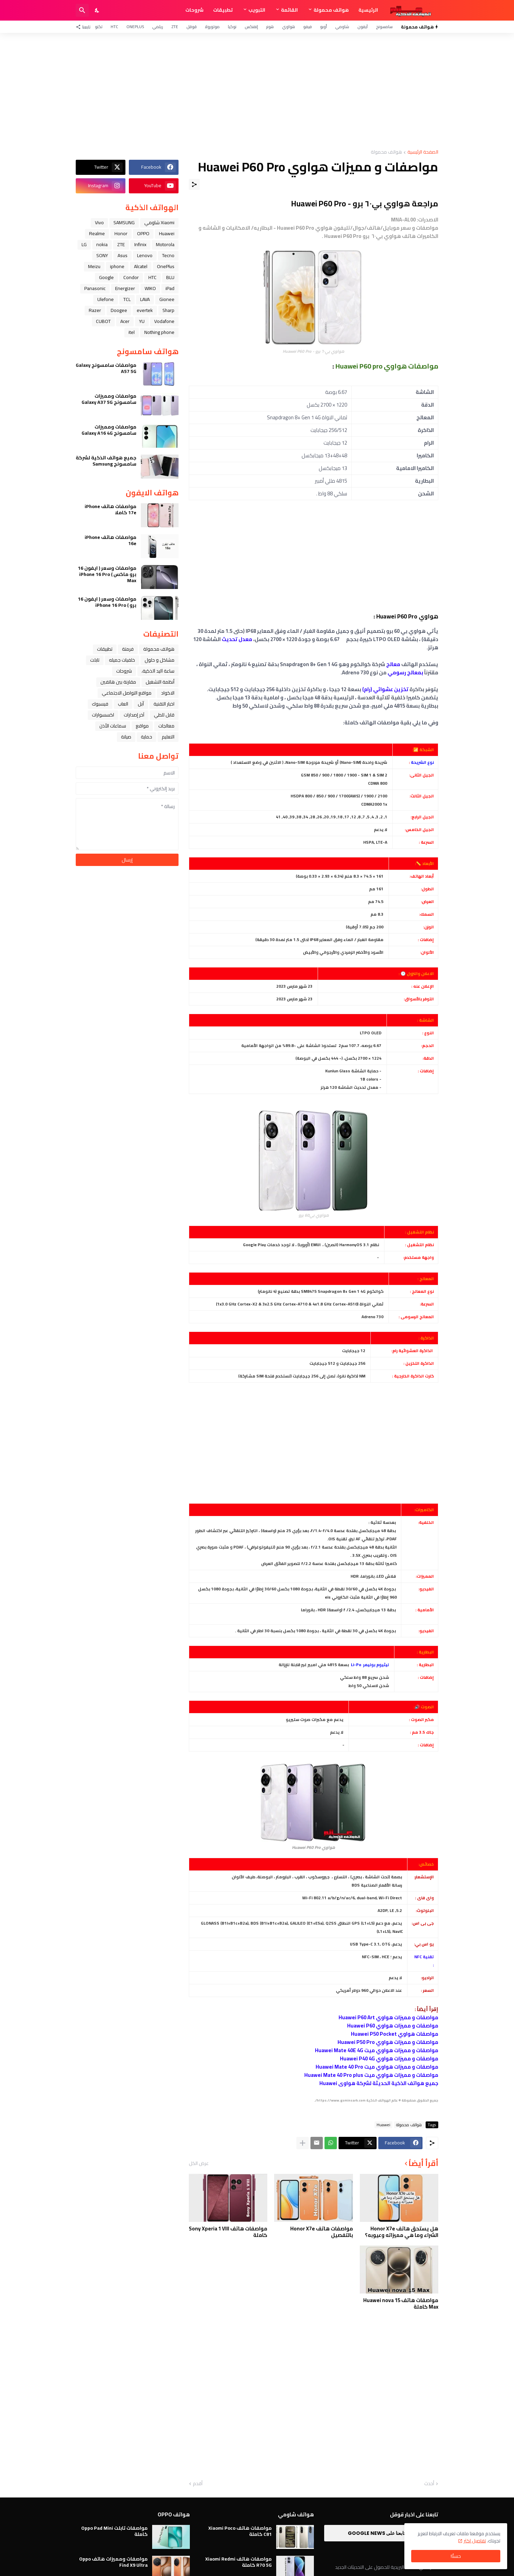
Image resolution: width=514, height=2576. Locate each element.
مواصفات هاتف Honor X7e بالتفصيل (321, 2232)
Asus (122, 255)
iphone (117, 266)
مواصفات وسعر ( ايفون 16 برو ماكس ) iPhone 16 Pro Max (107, 574)
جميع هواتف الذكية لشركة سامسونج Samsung (106, 461)
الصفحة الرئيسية (422, 152)
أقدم (198, 2483)
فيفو (307, 27)
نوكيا (232, 27)
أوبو (323, 27)
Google (106, 277)
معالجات (166, 725)
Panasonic (95, 288)
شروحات (194, 9)
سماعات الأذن (112, 725)
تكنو (98, 27)
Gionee (166, 299)
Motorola (165, 244)
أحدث (429, 2483)
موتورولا (212, 27)
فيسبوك (100, 703)
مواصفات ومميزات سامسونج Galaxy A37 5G (109, 399)
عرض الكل (199, 2163)
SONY (102, 255)
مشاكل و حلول (159, 659)
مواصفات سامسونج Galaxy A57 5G (106, 368)
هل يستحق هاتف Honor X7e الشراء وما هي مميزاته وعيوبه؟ (401, 2232)
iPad (170, 288)
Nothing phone (159, 332)
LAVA (145, 299)
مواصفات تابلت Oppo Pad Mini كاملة (114, 2531)
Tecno (168, 255)
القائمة (289, 9)
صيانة (126, 736)
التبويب (256, 9)
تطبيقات (223, 9)
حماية (146, 736)
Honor (120, 233)
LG (84, 244)
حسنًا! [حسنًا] (456, 2556)
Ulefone (105, 299)
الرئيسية (368, 9)
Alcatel (140, 266)
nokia (102, 244)
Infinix (140, 244)
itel (131, 332)
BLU (170, 277)
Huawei (383, 2124)
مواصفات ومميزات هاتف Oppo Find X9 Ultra (113, 2562)
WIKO (150, 288)
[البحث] (82, 10)
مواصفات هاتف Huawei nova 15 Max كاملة (400, 2303)
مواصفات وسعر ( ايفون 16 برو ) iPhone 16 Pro (107, 602)
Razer (95, 310)
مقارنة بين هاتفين (118, 681)
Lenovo (144, 255)
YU (142, 321)
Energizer (125, 288)
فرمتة (128, 649)
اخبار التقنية (164, 703)
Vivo (99, 222)
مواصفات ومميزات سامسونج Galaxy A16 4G (109, 430)
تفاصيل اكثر (475, 2540)
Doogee (119, 310)
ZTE (174, 27)
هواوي (288, 27)
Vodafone (164, 321)
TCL (127, 299)
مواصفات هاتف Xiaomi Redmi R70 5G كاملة (238, 2562)
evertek (145, 310)
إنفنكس (251, 27)
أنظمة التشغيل (160, 681)
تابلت (94, 659)
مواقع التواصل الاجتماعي (126, 692)
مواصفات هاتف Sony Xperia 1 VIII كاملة (228, 2232)
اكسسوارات (103, 714)
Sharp (168, 310)
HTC (114, 27)
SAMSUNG (124, 222)
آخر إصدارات (134, 714)
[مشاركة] (194, 184)
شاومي (342, 27)
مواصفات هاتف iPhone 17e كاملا (110, 509)
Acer (125, 321)
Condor (131, 277)
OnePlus (135, 27)
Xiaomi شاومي (159, 222)
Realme (97, 233)
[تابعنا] (85, 27)
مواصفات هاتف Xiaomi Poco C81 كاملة (240, 2531)
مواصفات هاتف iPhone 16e (110, 540)
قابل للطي (164, 714)
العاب (123, 703)
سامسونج (384, 27)
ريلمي (157, 27)
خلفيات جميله (122, 659)
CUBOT (103, 321)
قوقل (191, 27)
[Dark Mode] (97, 10)
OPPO (143, 233)
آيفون (362, 27)
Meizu (94, 266)
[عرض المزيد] (302, 2143)
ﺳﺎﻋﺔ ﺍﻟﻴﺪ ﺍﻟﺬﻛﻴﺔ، (158, 670)
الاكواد (167, 692)
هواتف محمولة (331, 9)
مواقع (142, 725)
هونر (270, 27)
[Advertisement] (257, 91)
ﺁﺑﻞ (141, 703)
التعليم (168, 736)
